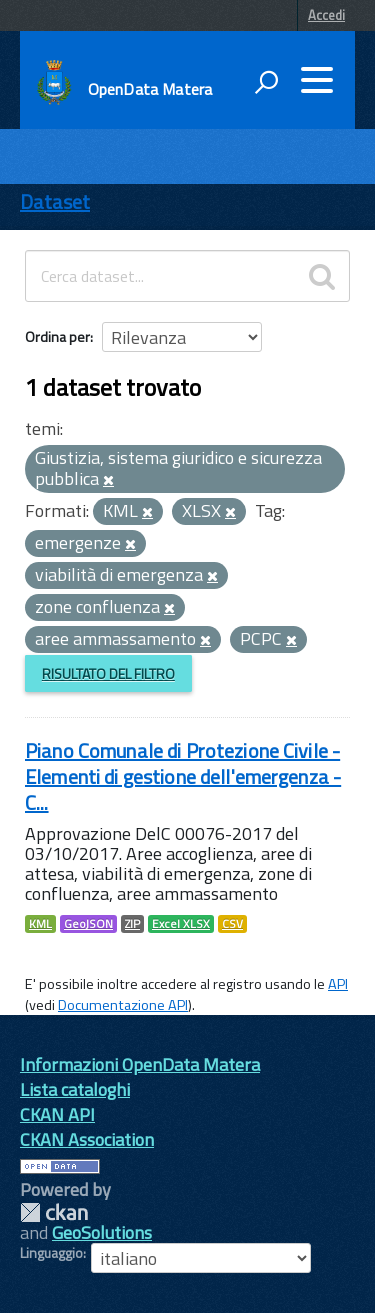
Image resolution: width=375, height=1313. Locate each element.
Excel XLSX (181, 924)
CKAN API (57, 1114)
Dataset (55, 201)
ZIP (132, 924)
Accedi (326, 15)
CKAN (54, 1212)
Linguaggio (51, 1253)
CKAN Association (87, 1139)
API (338, 984)
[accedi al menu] (317, 80)
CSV (232, 924)
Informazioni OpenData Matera (140, 1064)
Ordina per (57, 336)
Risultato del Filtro (108, 673)
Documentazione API (123, 1005)
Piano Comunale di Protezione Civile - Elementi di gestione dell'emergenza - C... (183, 776)
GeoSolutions (102, 1232)
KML (40, 924)
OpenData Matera (150, 89)
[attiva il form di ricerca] (266, 82)
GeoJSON (88, 924)
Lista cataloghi (75, 1089)
